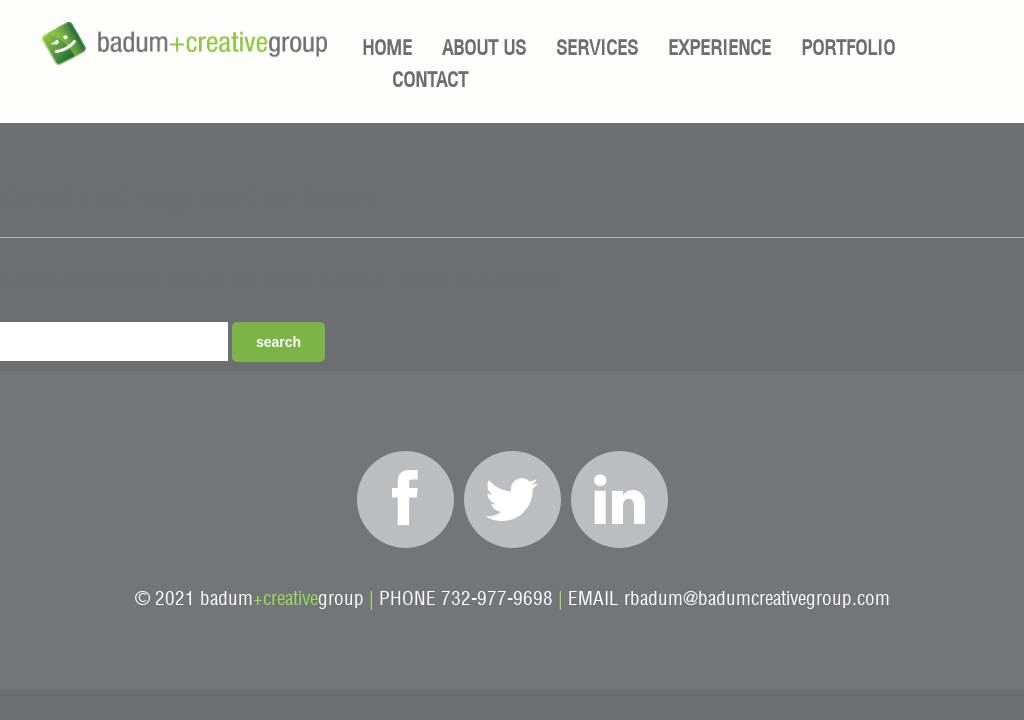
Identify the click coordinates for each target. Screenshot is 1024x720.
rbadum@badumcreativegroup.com (757, 599)
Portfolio (848, 49)
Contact (430, 81)
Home (387, 49)
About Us (484, 49)
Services (597, 49)
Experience (719, 49)
